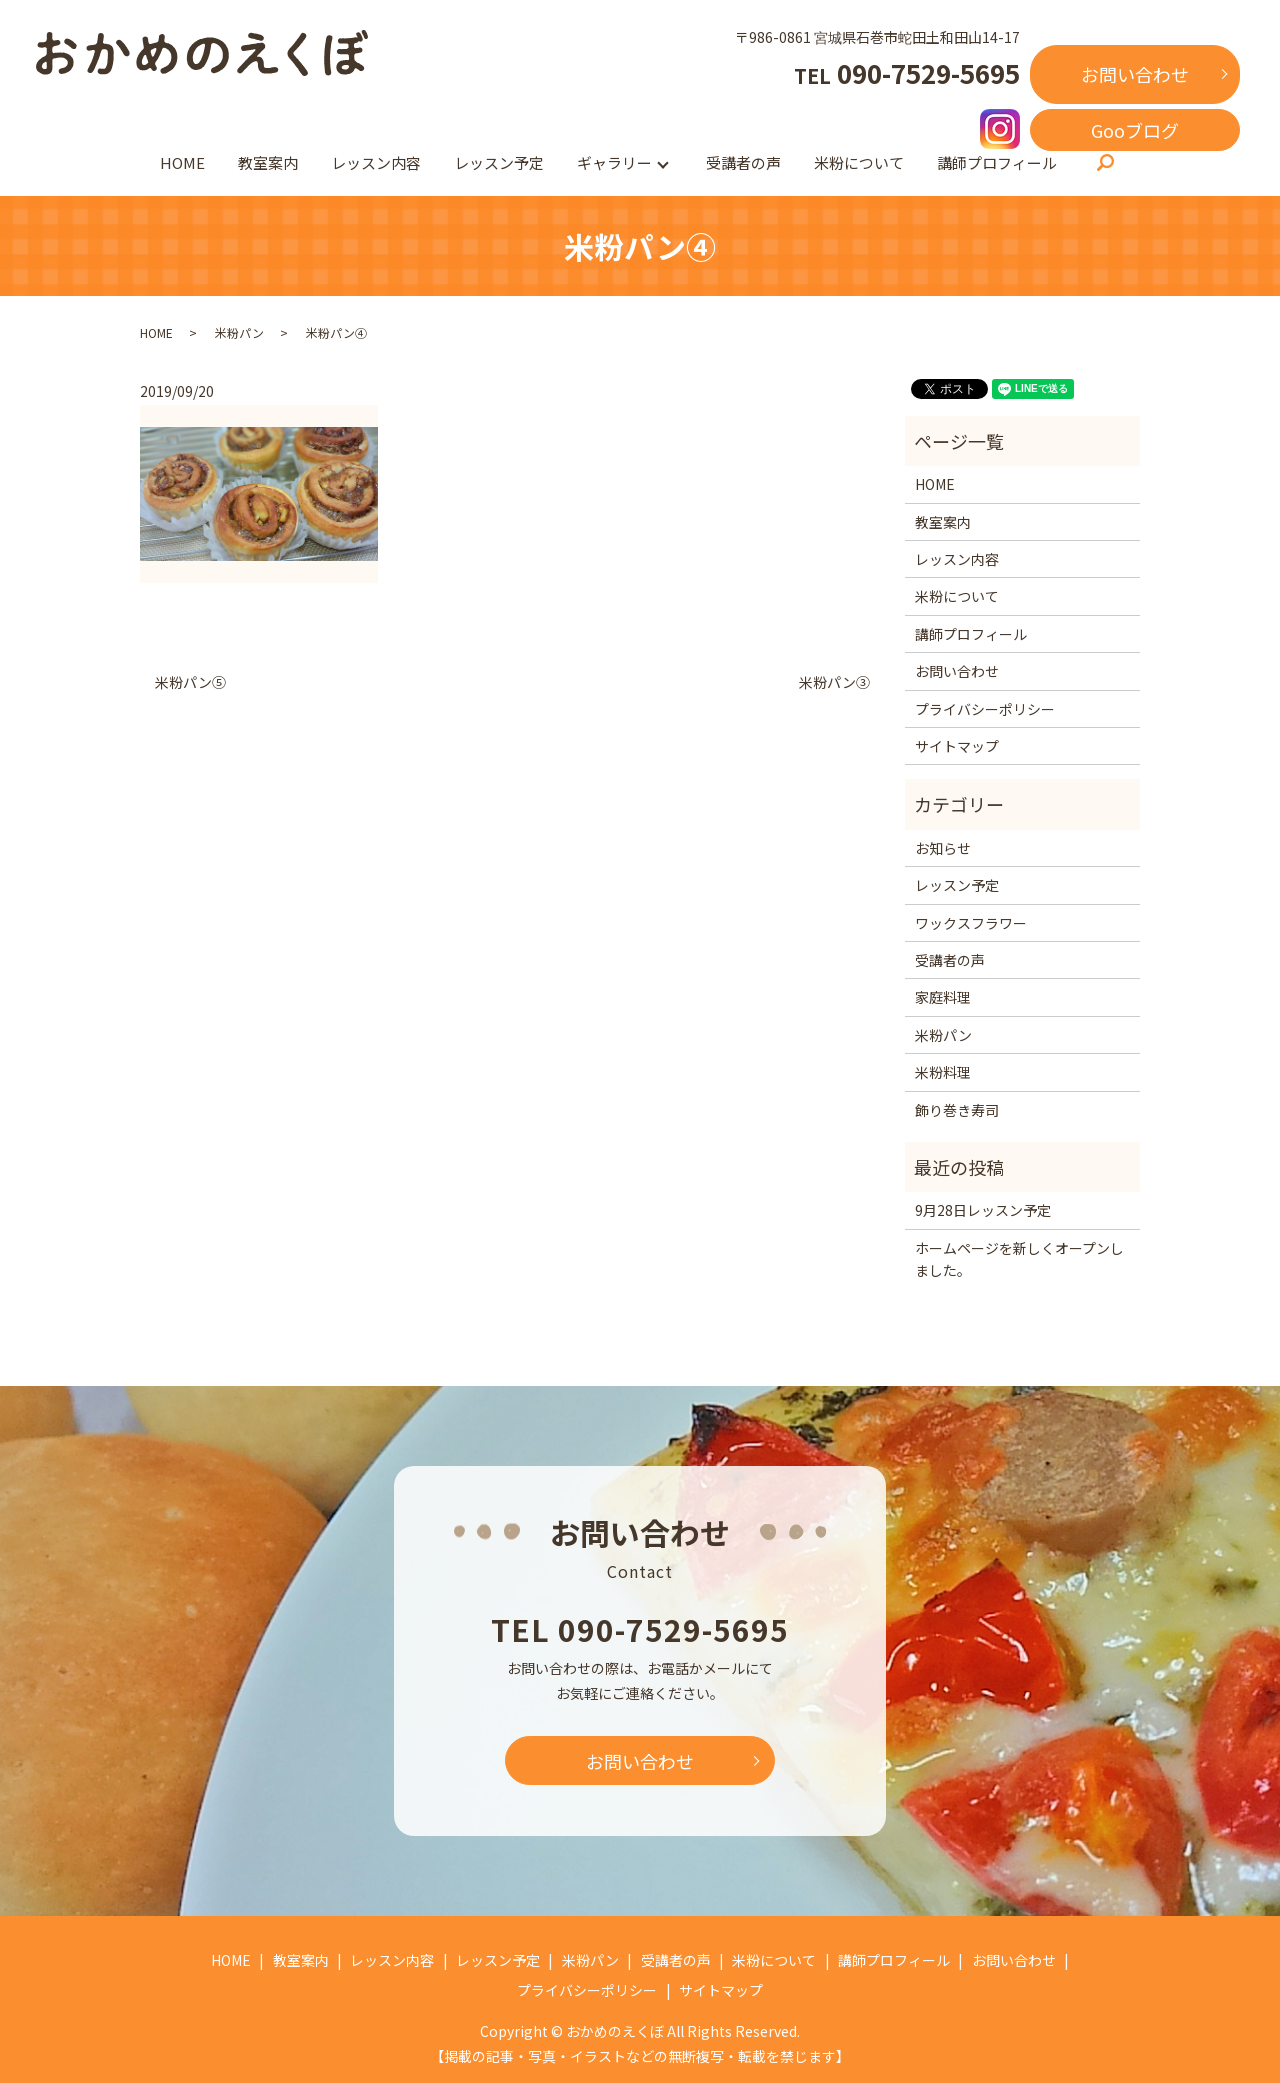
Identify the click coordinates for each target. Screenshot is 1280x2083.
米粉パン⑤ (190, 682)
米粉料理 (943, 1072)
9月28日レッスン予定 (983, 1210)
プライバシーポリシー (985, 709)
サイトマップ (957, 746)
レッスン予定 (499, 162)
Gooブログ (1135, 130)
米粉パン (239, 332)
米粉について (859, 162)
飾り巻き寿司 (957, 1110)
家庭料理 (943, 997)
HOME (182, 162)
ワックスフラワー (971, 923)
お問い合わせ (1135, 74)
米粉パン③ (834, 682)
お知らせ (943, 848)
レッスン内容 (376, 162)
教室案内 (268, 162)
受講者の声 (743, 162)
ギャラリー (614, 162)
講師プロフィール (997, 162)
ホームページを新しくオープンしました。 (1019, 1259)
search (1105, 164)
